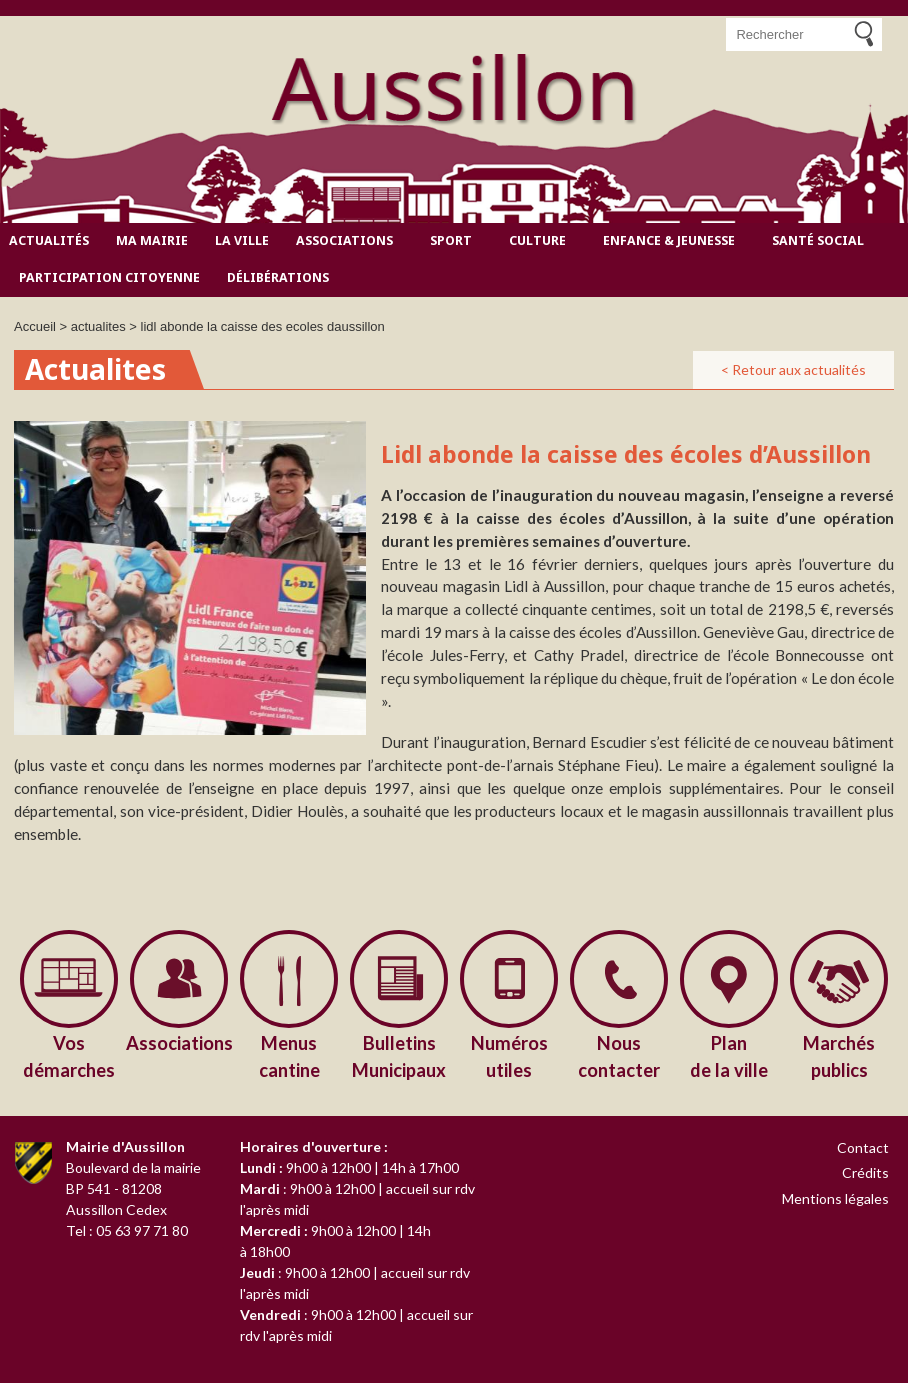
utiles (509, 1055)
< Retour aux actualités (793, 369)
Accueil (35, 326)
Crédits (865, 1172)
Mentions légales (835, 1198)
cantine (289, 1055)
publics (839, 1055)
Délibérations (278, 277)
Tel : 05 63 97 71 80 (127, 1230)
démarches (69, 1055)
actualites (98, 326)
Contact (863, 1147)
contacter (619, 1055)
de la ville (729, 1055)
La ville (242, 240)
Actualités (49, 240)
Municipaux (399, 1055)
